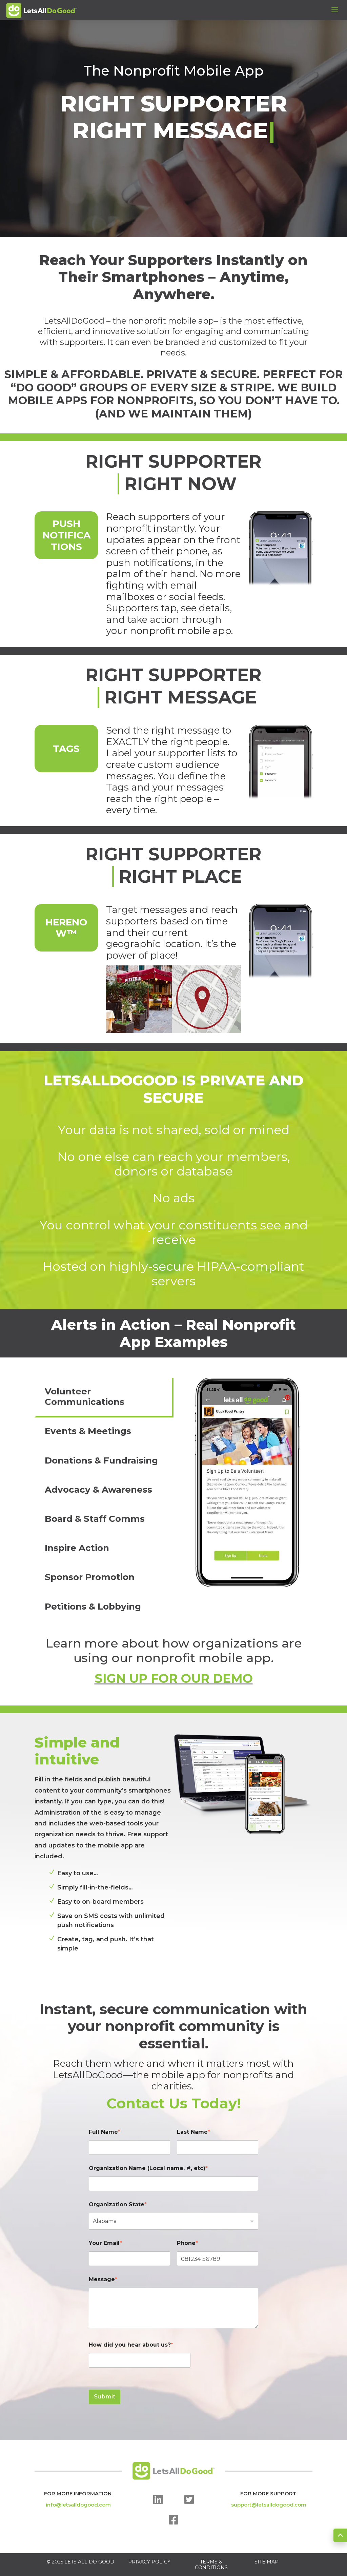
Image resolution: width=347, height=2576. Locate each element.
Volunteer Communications (84, 1396)
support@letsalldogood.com (268, 2504)
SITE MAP (266, 2562)
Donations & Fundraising (101, 1460)
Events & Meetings (88, 1431)
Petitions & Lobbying (93, 1606)
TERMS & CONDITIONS (211, 2565)
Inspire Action (77, 1547)
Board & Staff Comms (95, 1518)
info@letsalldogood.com (78, 2504)
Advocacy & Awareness (98, 1489)
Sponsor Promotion (90, 1577)
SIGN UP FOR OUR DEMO (174, 1678)
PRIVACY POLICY (149, 2562)
